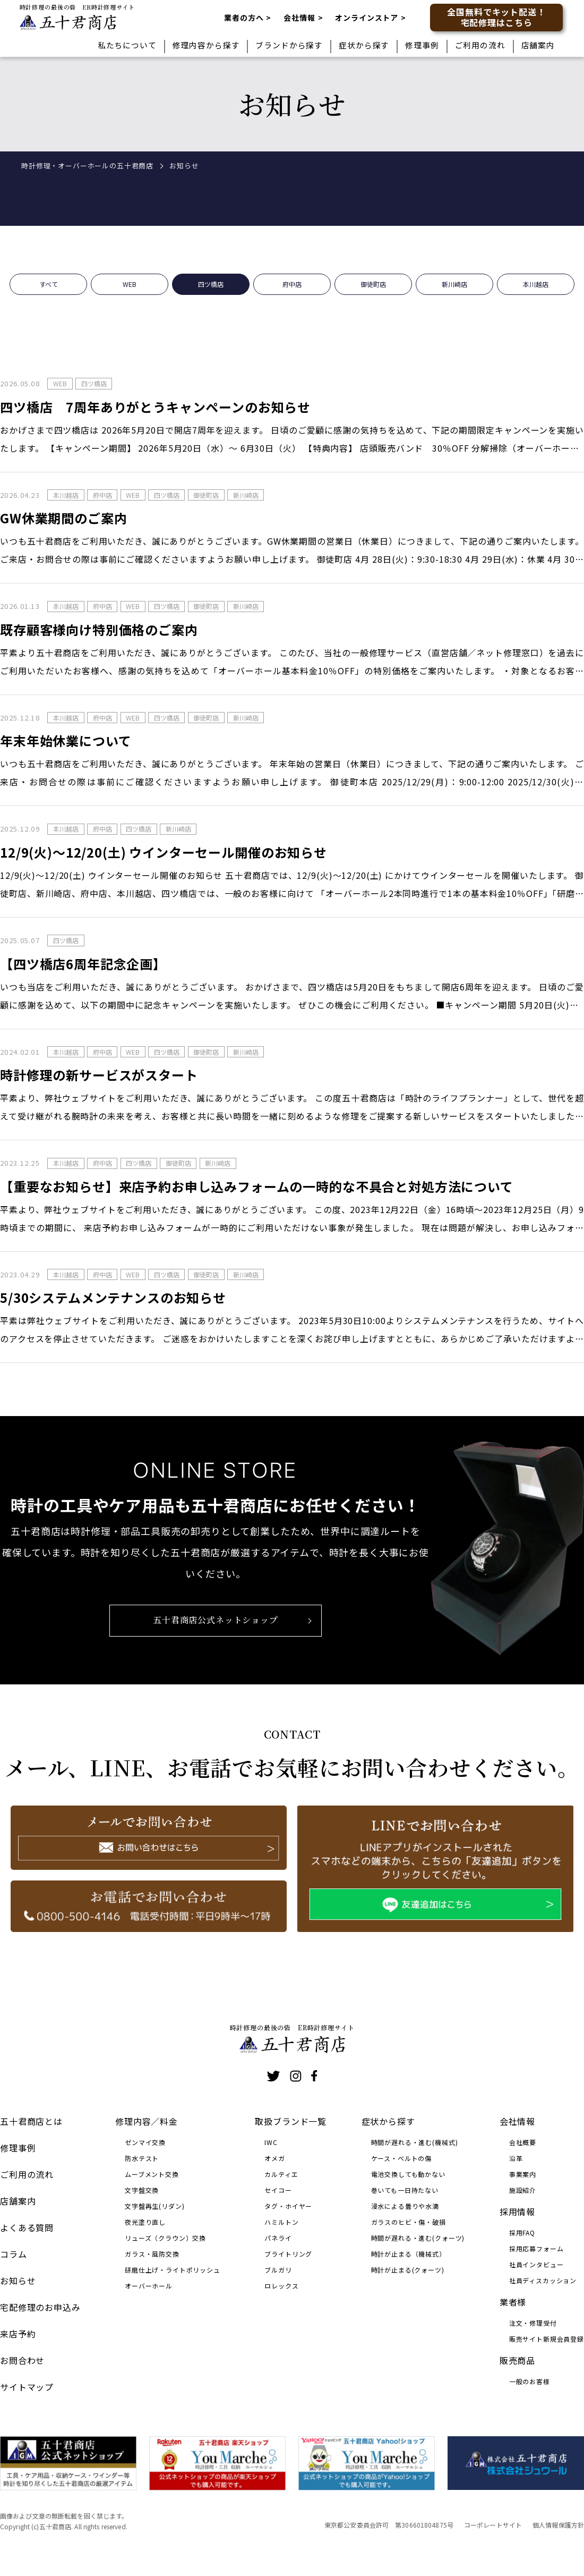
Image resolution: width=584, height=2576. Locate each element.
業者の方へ (243, 17)
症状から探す (364, 44)
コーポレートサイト (493, 2524)
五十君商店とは (31, 2121)
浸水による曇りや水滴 (405, 2205)
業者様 (513, 2301)
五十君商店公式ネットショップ (215, 1636)
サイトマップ (27, 2386)
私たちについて (127, 44)
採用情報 (517, 2211)
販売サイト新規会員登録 (546, 2338)
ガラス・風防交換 (152, 2253)
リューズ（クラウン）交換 (165, 2237)
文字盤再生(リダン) (154, 2205)
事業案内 (522, 2174)
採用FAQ (522, 2232)
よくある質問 (27, 2227)
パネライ (277, 2237)
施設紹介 (522, 2189)
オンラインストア (366, 17)
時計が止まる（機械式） (408, 2253)
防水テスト (142, 2158)
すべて (48, 299)
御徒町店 (373, 299)
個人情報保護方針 (558, 2524)
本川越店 (535, 299)
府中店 (292, 299)
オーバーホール (149, 2285)
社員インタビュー (536, 2264)
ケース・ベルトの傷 (401, 2158)
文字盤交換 (142, 2189)
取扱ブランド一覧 (291, 2121)
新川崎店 (454, 299)
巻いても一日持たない (405, 2189)
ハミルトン (281, 2221)
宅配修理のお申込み (40, 2307)
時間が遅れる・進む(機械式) (414, 2142)
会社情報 (299, 17)
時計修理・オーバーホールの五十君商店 (87, 165)
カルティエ (281, 2174)
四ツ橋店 (211, 299)
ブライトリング (288, 2253)
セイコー (277, 2189)
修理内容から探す (206, 44)
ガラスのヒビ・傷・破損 (408, 2221)
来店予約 (18, 2333)
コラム (13, 2254)
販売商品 (517, 2360)
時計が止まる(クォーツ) (407, 2269)
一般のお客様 (529, 2381)
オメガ (274, 2158)
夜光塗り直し (145, 2221)
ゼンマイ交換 (145, 2142)
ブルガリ (277, 2269)
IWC (271, 2142)
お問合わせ (22, 2360)
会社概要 (522, 2142)
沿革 (516, 2158)
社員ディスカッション (543, 2280)
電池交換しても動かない (408, 2174)
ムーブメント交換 (152, 2174)
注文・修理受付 (533, 2322)
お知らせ (18, 2280)
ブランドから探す (289, 44)
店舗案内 (538, 44)
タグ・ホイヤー (288, 2205)
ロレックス (281, 2285)
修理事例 (422, 44)
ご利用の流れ (480, 44)
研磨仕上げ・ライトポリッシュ (172, 2269)
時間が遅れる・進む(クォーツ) (418, 2237)
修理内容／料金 (146, 2121)
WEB (129, 299)
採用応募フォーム (536, 2248)
